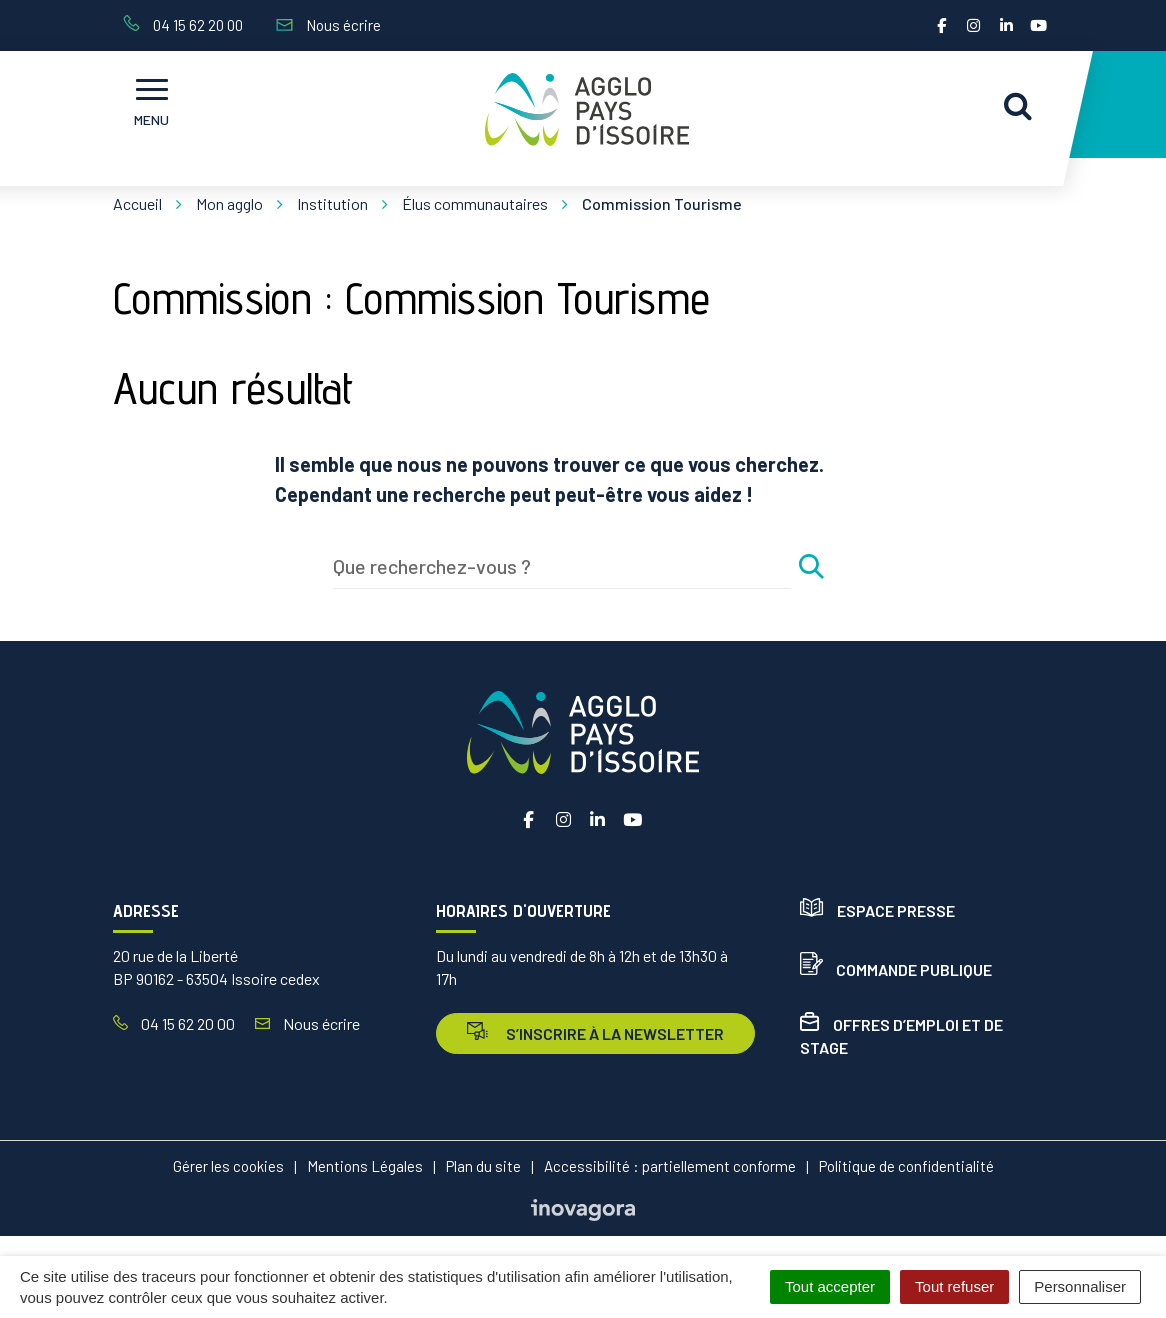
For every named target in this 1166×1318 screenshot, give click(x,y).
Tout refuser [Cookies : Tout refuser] (954, 1286)
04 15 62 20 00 (174, 1023)
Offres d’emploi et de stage (901, 1036)
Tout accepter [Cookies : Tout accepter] (830, 1286)
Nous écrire (307, 1023)
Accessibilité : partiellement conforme (670, 1166)
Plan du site (483, 1166)
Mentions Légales (365, 1166)
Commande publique (896, 969)
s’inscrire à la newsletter (595, 1032)
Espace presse (877, 910)
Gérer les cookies (228, 1166)
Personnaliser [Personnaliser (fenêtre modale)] (1080, 1286)
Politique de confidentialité (906, 1166)
